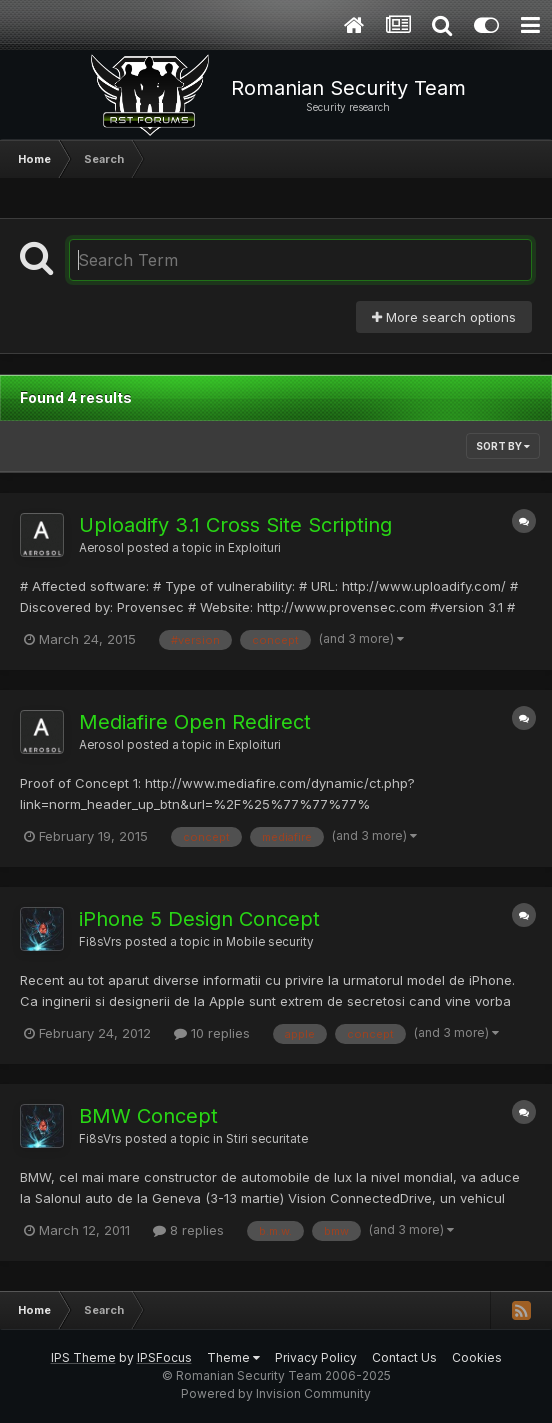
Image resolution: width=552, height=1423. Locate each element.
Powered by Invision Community (276, 1393)
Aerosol (101, 548)
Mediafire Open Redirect (195, 722)
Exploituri (254, 548)
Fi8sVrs (100, 942)
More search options (444, 317)
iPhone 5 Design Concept (199, 919)
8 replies (188, 1230)
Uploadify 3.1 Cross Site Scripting (235, 525)
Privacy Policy (316, 1357)
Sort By (503, 446)
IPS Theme (83, 1357)
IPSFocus (164, 1357)
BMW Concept (148, 1116)
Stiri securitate (267, 1139)
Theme (233, 1357)
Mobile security (270, 942)
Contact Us (404, 1357)
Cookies (477, 1357)
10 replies (212, 1033)
